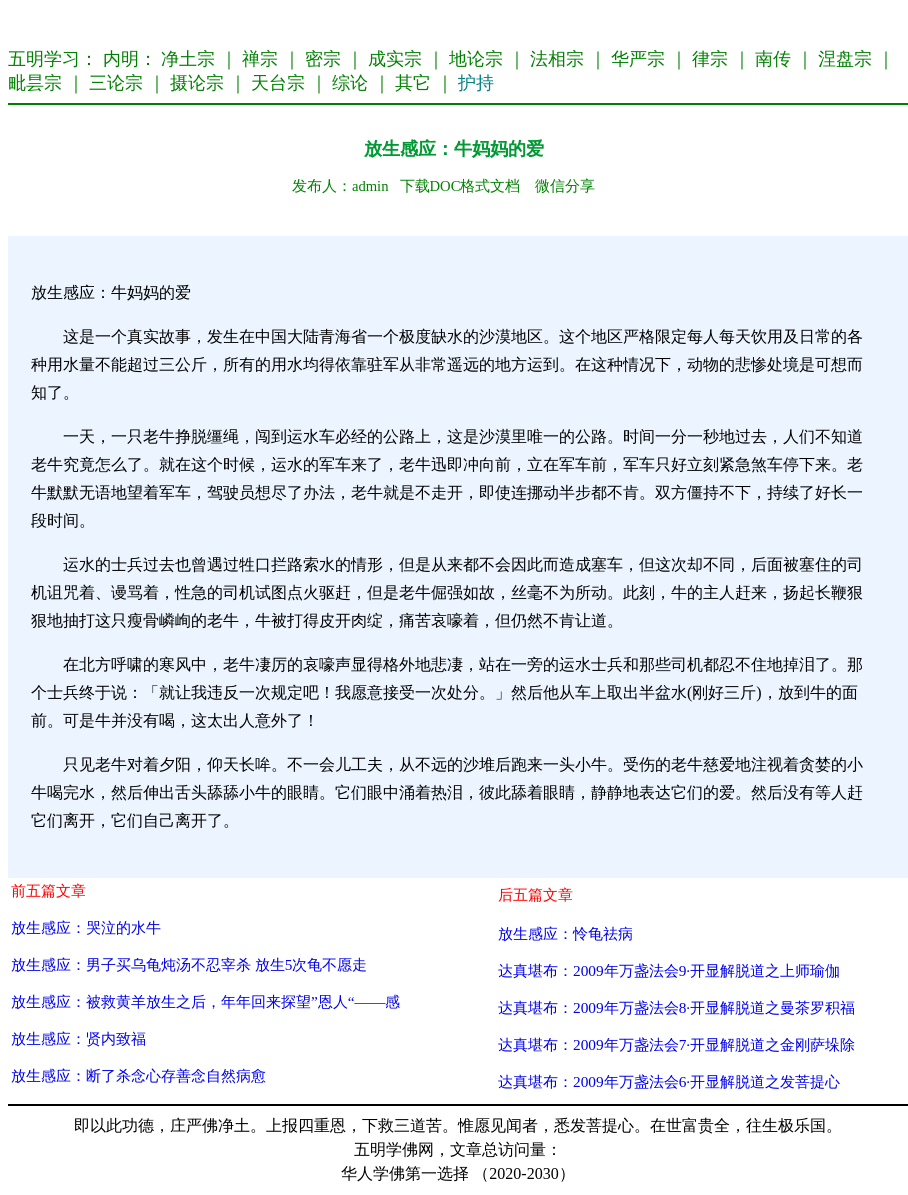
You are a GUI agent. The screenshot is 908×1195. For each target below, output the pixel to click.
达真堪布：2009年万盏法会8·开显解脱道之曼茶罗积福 (676, 1007)
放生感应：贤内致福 (78, 1038)
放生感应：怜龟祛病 (565, 933)
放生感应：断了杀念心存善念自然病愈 (138, 1075)
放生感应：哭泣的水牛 (86, 927)
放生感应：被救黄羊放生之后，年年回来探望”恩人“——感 (205, 1001)
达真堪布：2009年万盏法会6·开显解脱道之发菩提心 (669, 1081)
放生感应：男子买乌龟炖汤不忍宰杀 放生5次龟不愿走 (189, 964)
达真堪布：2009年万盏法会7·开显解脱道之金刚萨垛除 (676, 1044)
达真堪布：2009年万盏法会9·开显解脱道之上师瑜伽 (669, 970)
